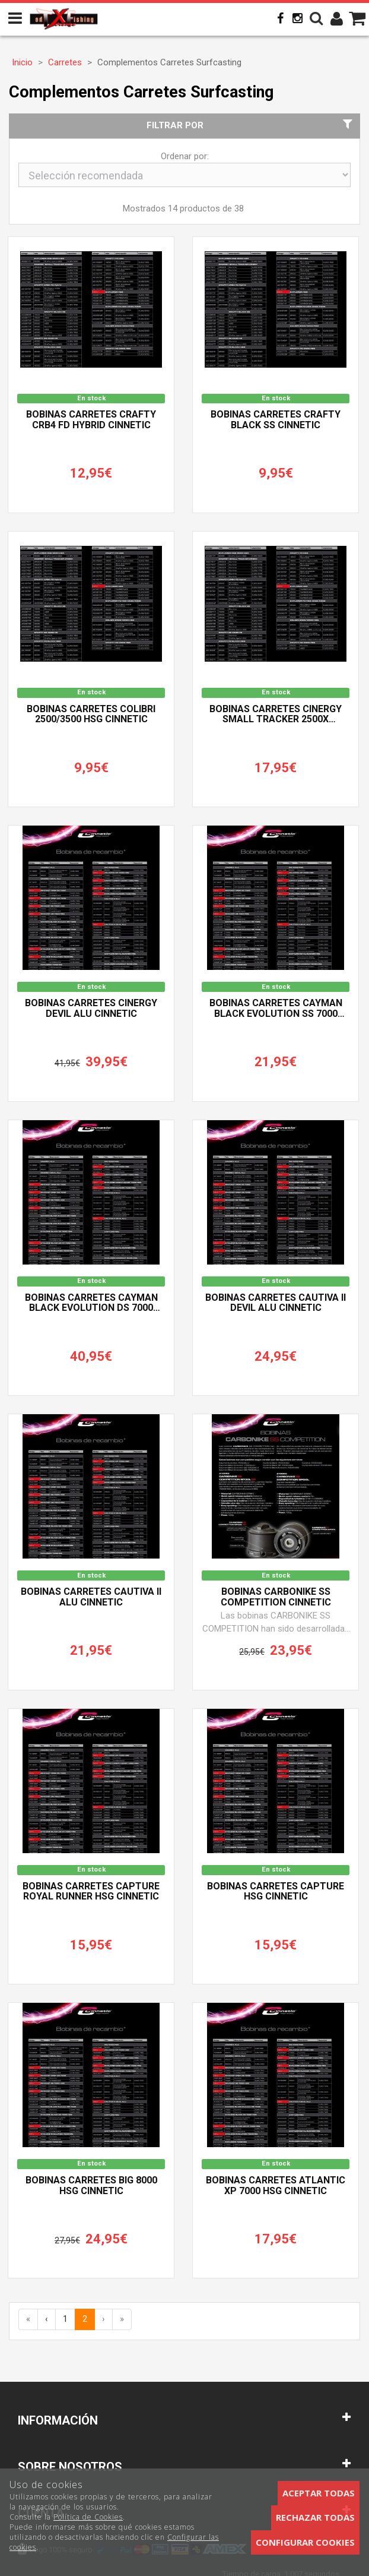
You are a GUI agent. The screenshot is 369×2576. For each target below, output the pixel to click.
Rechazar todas (315, 2517)
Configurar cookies (305, 2542)
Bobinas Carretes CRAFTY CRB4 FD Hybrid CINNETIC (91, 420)
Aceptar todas (318, 2493)
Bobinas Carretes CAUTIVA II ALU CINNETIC (91, 1597)
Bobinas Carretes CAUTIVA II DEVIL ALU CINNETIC (275, 1303)
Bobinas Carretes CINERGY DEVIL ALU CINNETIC (91, 1008)
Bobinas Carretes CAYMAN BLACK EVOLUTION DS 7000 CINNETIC (91, 1303)
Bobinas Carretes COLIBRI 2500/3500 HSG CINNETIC (91, 714)
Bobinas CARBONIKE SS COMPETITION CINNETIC (276, 1597)
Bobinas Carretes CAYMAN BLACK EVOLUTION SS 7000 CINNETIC (275, 1008)
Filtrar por (251, 125)
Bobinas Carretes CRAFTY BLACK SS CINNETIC (276, 420)
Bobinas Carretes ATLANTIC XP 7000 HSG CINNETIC (275, 2185)
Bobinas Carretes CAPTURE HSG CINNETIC (275, 1891)
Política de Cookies (88, 2517)
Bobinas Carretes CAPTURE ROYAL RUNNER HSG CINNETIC (91, 1891)
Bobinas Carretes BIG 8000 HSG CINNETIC (91, 2185)
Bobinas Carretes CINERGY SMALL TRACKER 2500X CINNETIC (275, 714)
